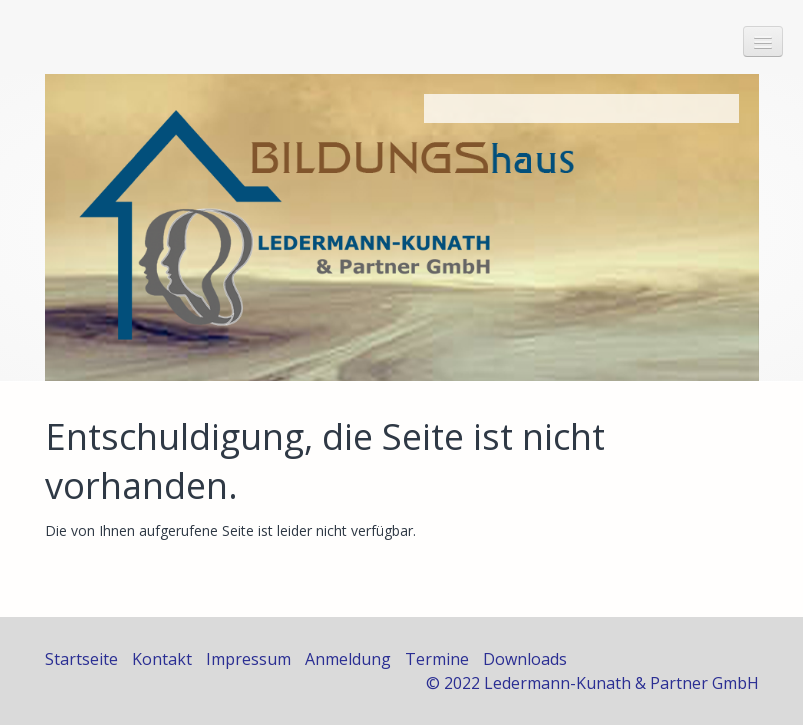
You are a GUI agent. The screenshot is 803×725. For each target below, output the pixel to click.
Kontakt (162, 659)
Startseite (81, 659)
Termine (437, 659)
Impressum (248, 659)
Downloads (525, 659)
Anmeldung (348, 659)
